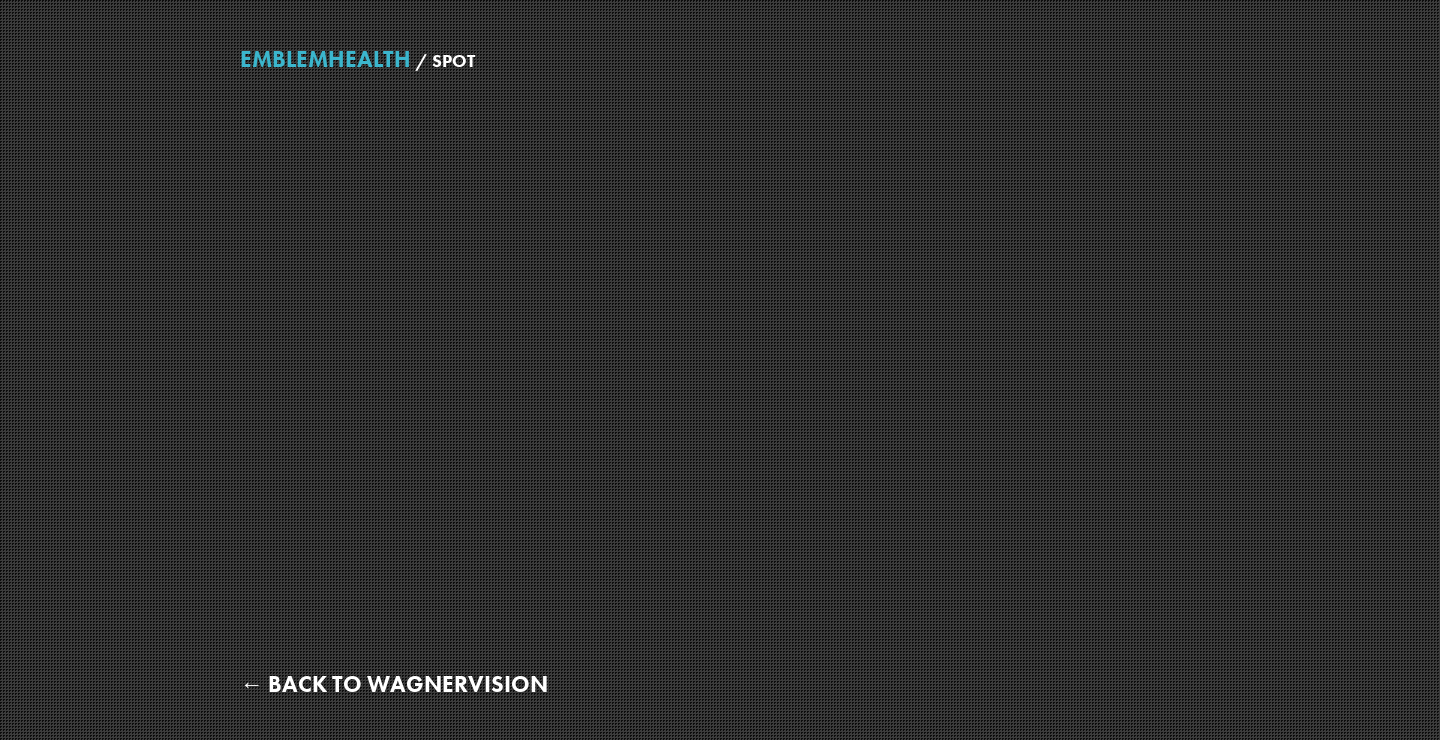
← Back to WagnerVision (394, 684)
